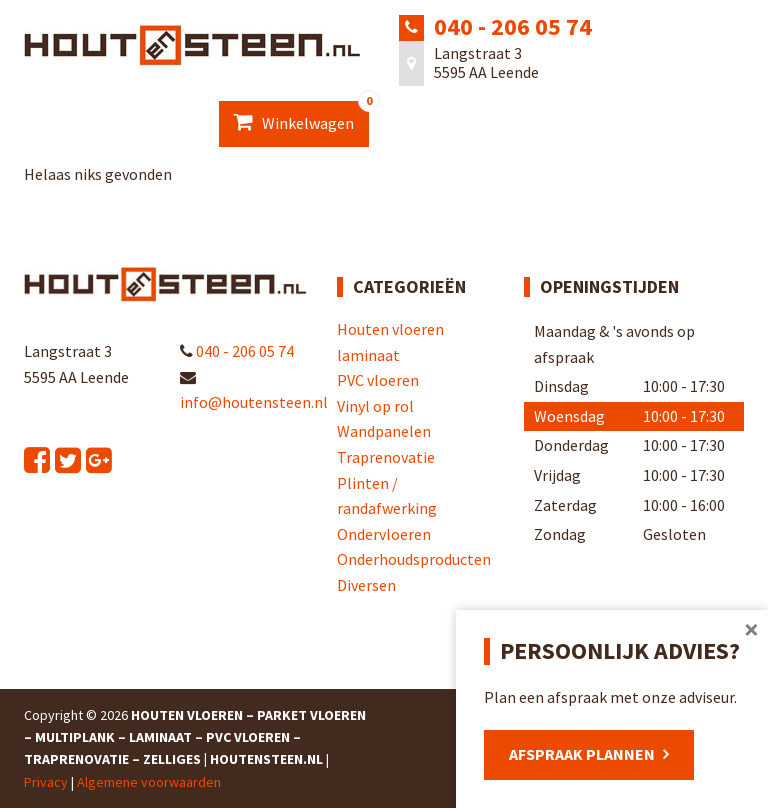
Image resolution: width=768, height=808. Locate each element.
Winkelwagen (301, 117)
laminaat (368, 355)
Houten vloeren (390, 329)
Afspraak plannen (582, 754)
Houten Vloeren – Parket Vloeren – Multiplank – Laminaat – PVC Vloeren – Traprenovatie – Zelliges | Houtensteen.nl (195, 737)
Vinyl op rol (375, 406)
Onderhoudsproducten (414, 559)
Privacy (46, 782)
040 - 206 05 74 (513, 26)
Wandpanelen (384, 431)
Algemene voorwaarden (149, 782)
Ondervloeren (384, 534)
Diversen (366, 585)
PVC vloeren (378, 380)
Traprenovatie (386, 457)
